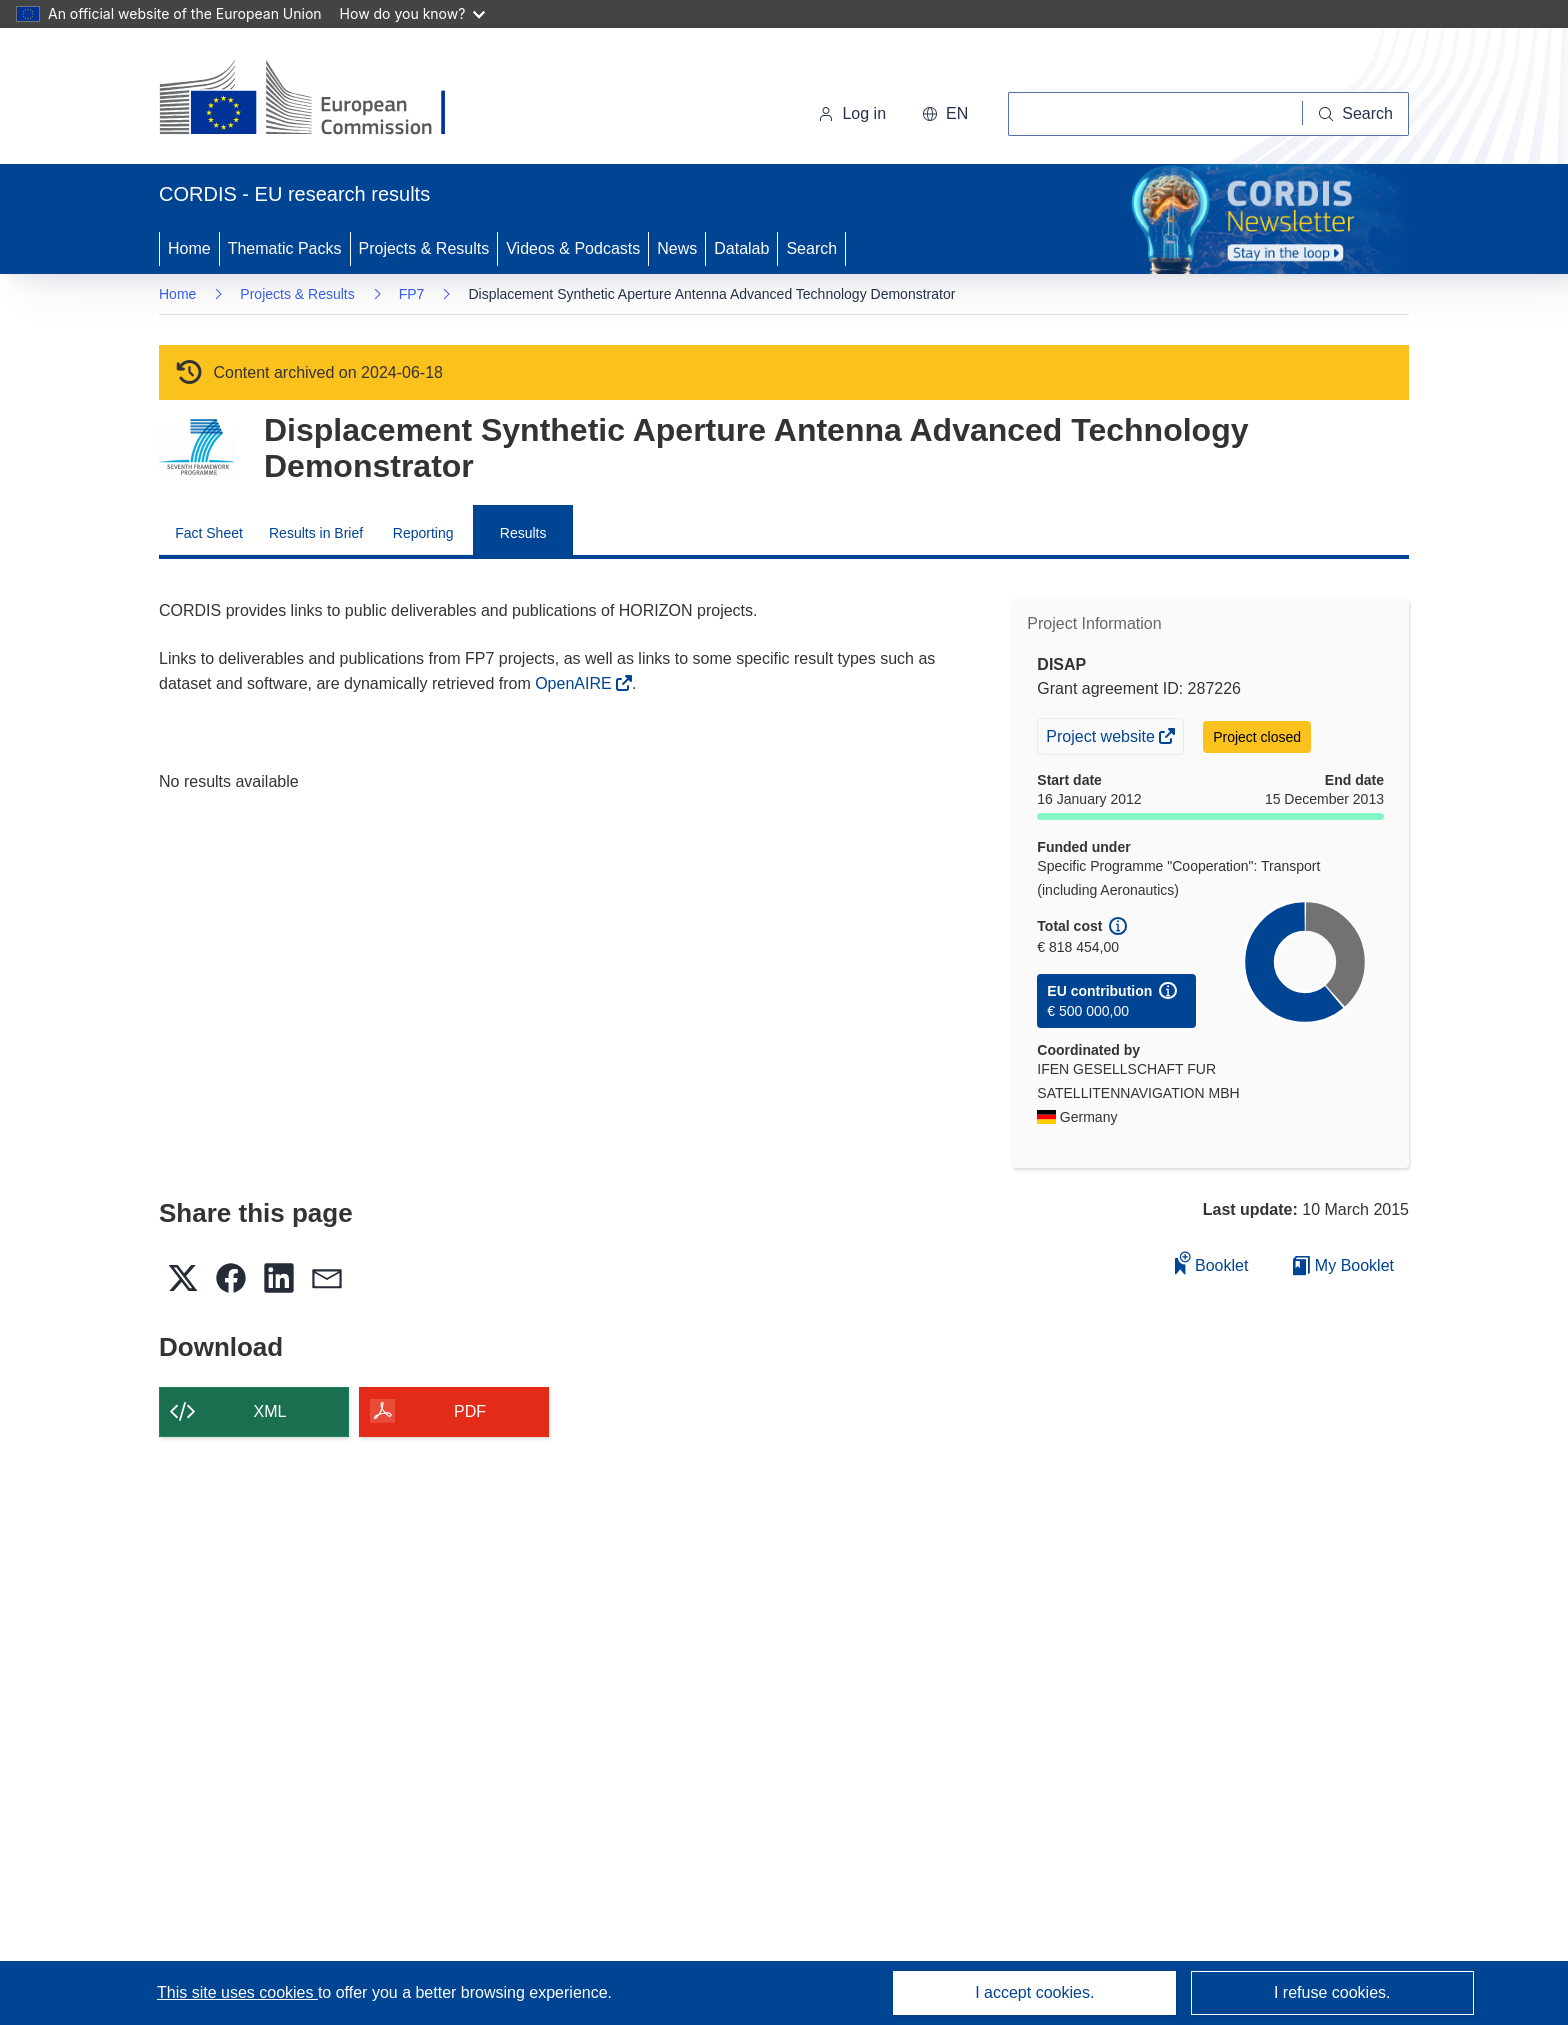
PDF (470, 1411)
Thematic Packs (285, 248)
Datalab (741, 248)
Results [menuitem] (523, 533)
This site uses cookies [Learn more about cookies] (237, 1992)
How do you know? (413, 13)
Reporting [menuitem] (423, 533)
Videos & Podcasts (573, 248)
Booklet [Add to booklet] (1212, 1262)
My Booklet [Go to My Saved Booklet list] (1343, 1265)
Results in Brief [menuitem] (316, 533)
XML (270, 1411)
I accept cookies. (1034, 1992)
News (677, 248)
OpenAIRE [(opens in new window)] (575, 683)
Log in (852, 113)
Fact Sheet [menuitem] (209, 533)
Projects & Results (424, 248)
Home (189, 248)
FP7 (412, 294)
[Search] (1356, 114)
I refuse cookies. (1332, 1992)
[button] (945, 114)
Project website (1102, 739)
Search (811, 248)
